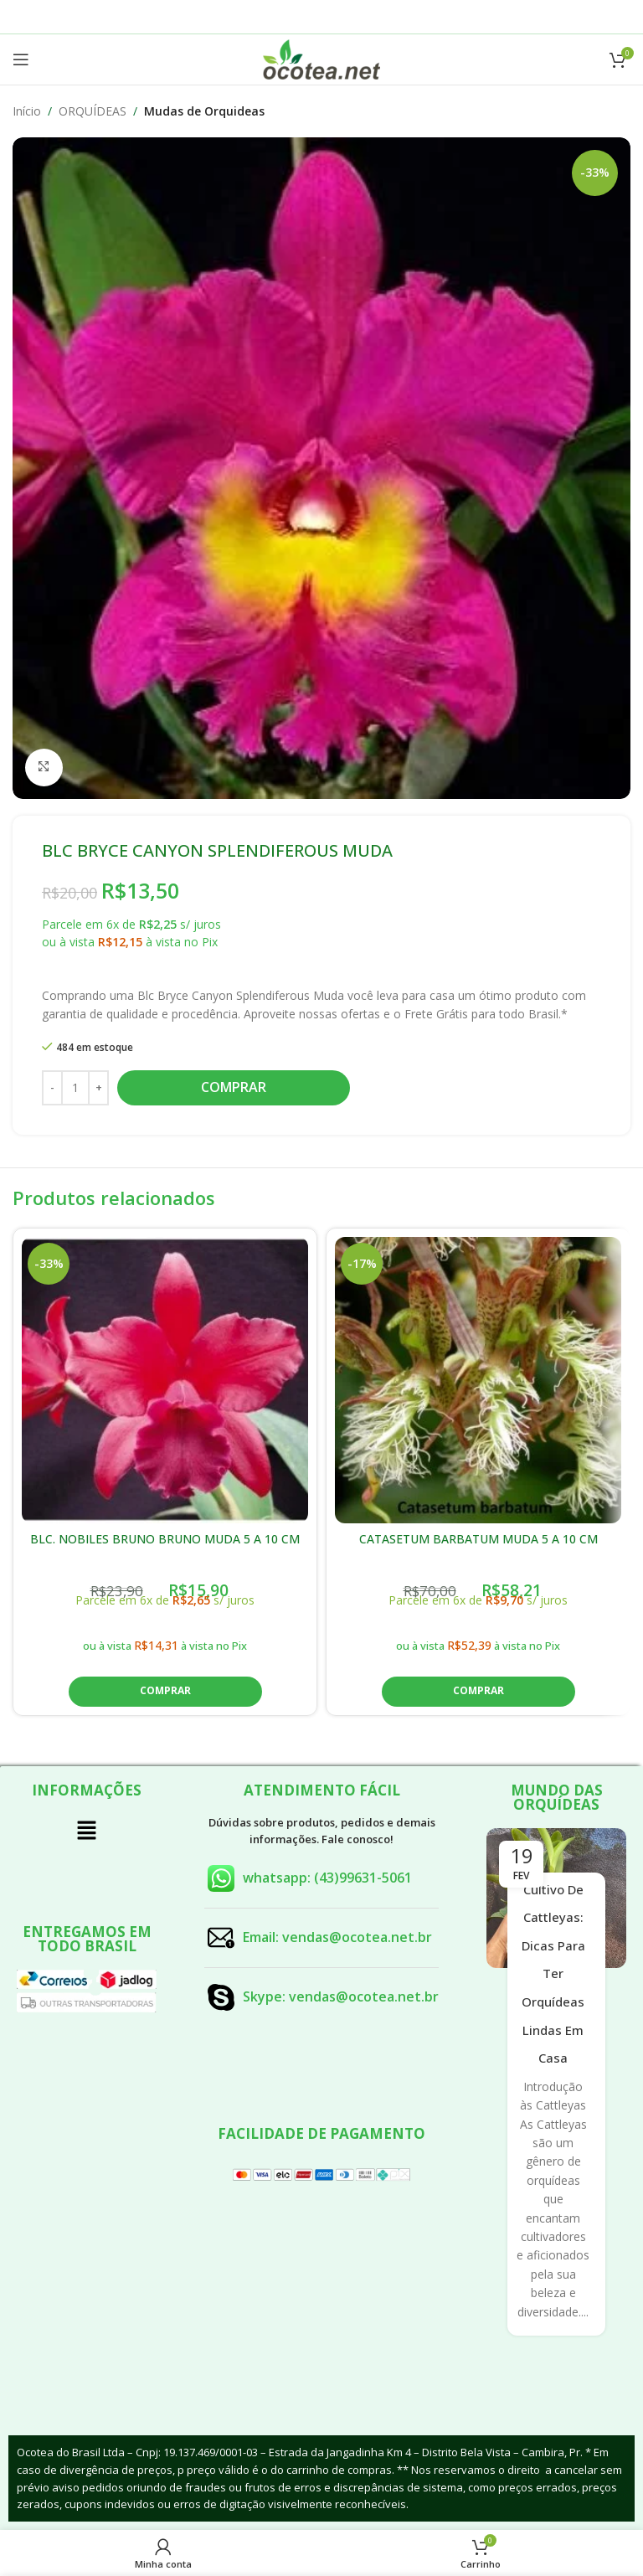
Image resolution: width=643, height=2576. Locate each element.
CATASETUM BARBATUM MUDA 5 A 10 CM (478, 1539)
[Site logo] (321, 58)
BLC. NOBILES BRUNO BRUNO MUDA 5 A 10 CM (165, 1539)
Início (27, 111)
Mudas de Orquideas (204, 111)
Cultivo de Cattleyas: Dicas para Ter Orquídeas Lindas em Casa (553, 1974)
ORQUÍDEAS (92, 111)
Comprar (233, 1087)
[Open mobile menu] (21, 59)
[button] (165, 1692)
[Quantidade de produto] (75, 1087)
